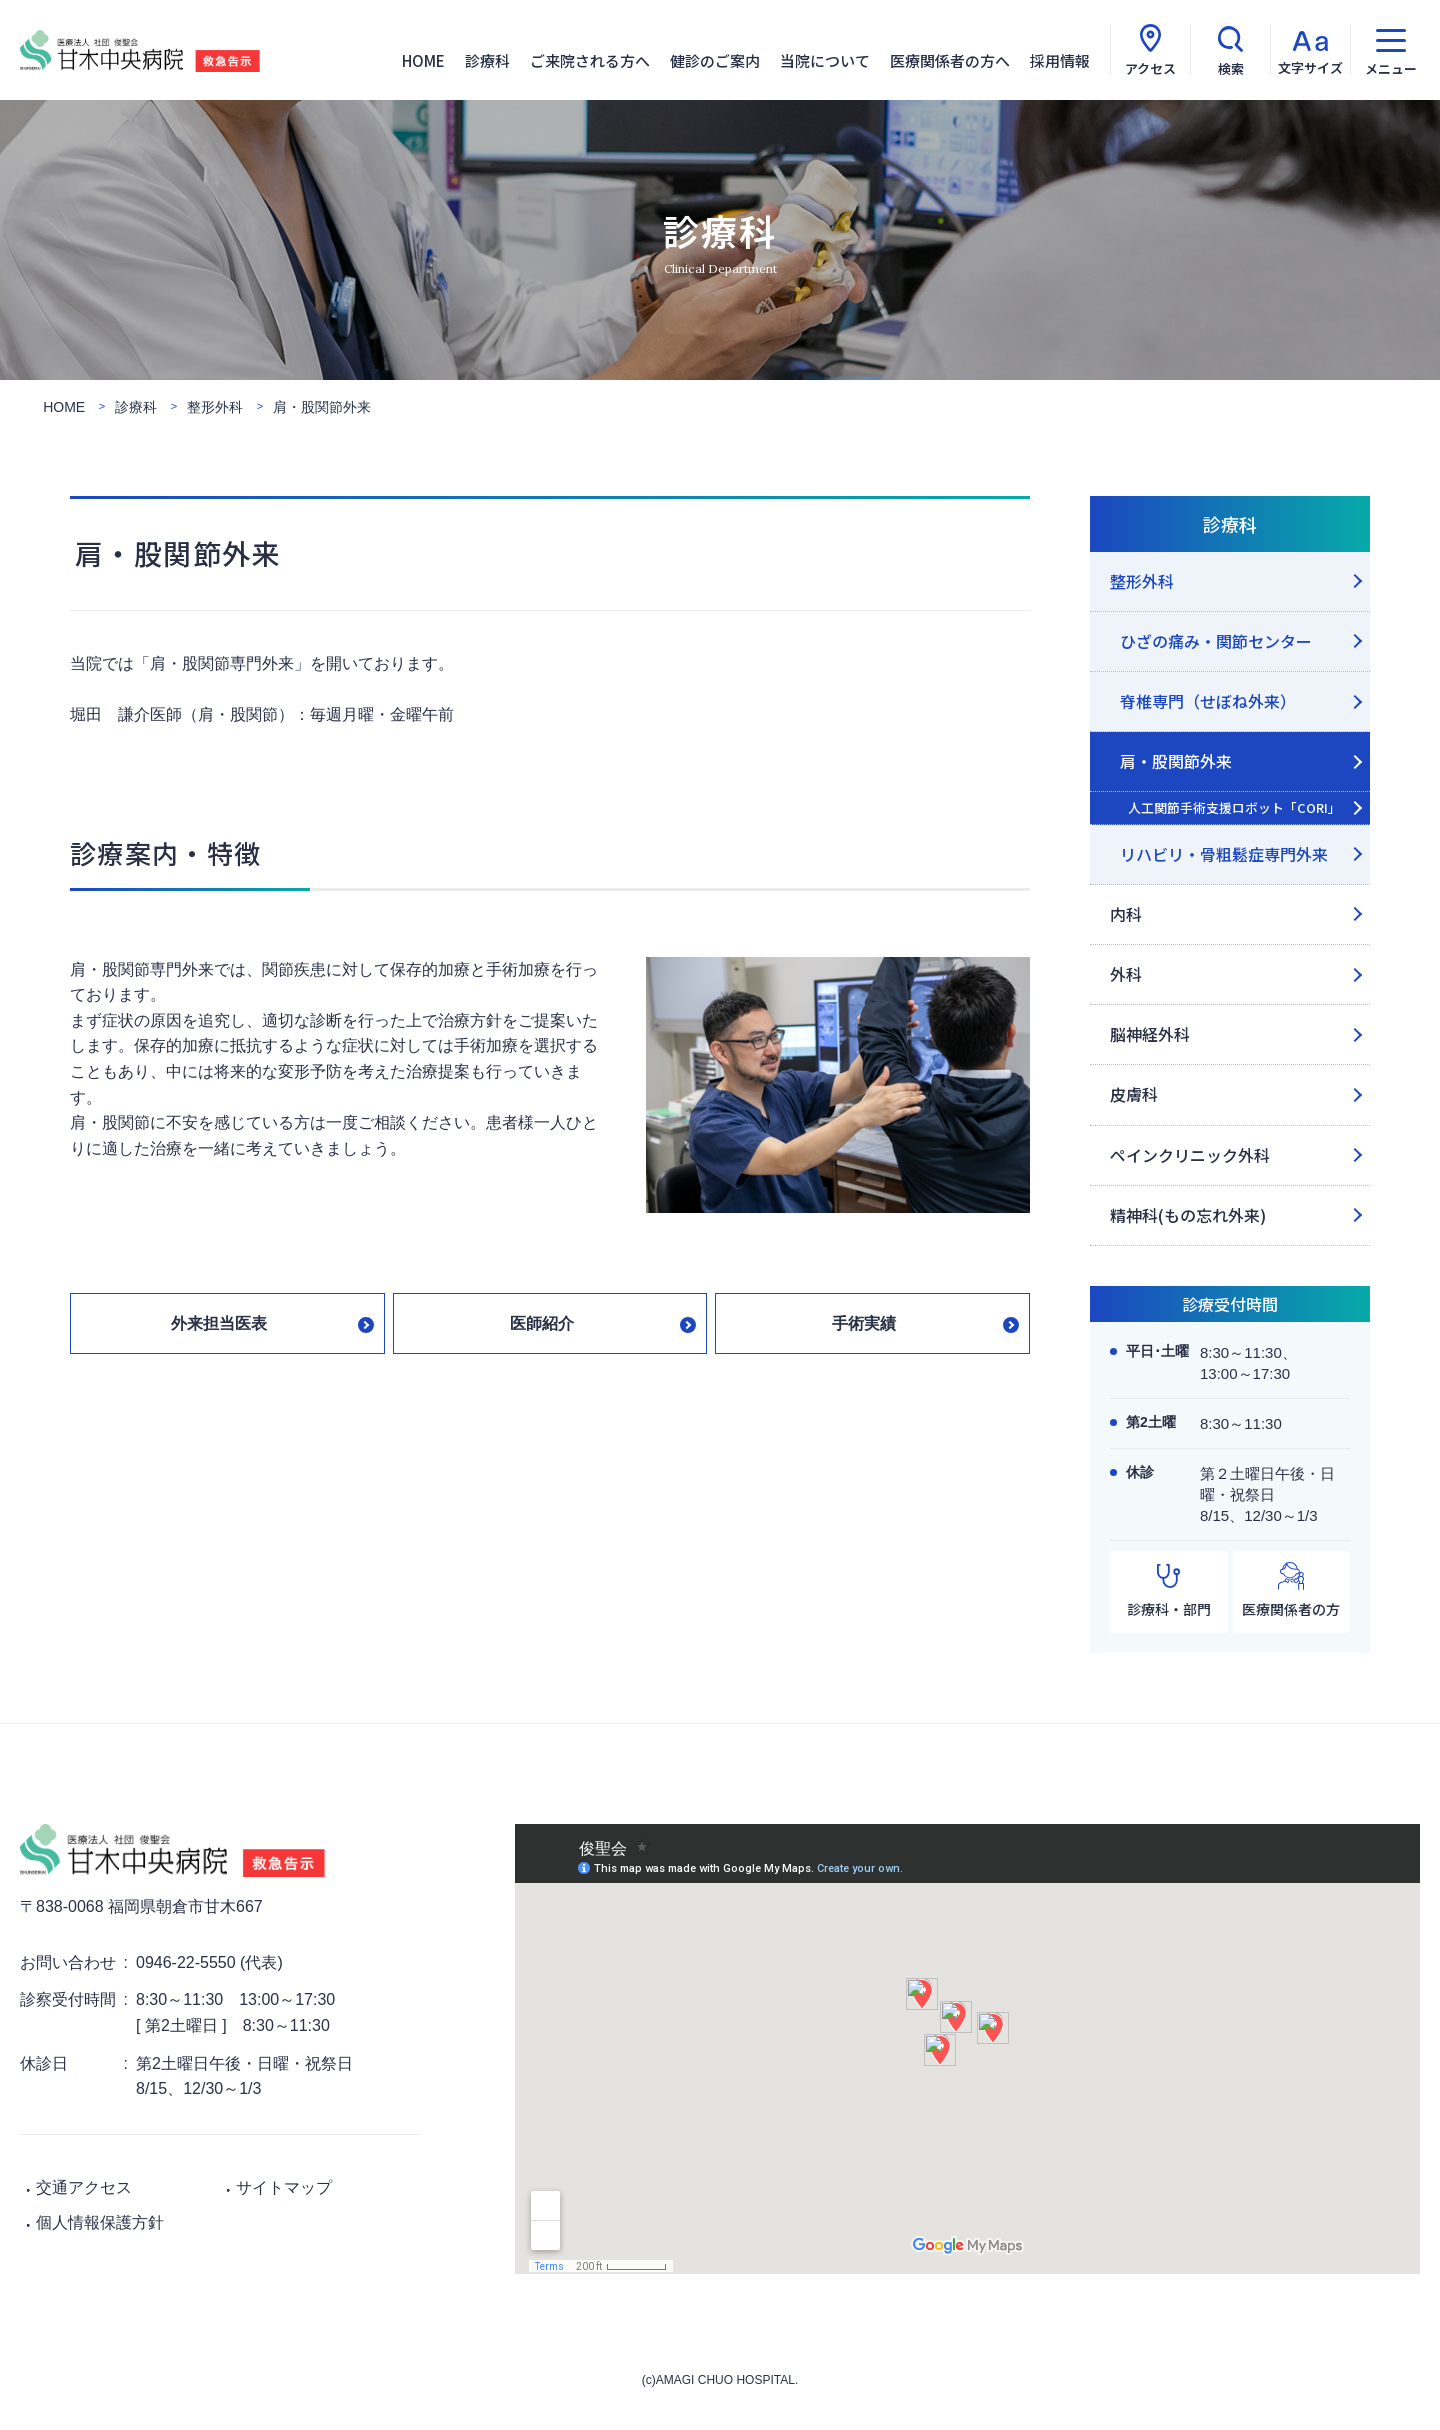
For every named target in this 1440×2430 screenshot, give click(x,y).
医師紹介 (542, 1323)
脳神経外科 (1150, 1034)
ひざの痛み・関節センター (1216, 641)
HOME (423, 60)
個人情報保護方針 (100, 2222)
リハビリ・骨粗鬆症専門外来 (1224, 854)
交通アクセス (84, 2187)
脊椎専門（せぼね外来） (1208, 701)
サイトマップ (284, 2187)
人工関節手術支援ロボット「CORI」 (1234, 807)
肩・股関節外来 (1176, 761)
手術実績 (864, 1323)
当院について (825, 60)
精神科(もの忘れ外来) (1188, 1215)
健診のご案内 (715, 60)
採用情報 (1060, 60)
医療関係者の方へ (950, 60)
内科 (1126, 914)
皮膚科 (1134, 1094)
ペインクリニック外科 (1190, 1155)
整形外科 (1142, 581)
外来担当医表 (219, 1323)
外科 (1126, 974)
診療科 (487, 60)
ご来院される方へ (590, 60)
